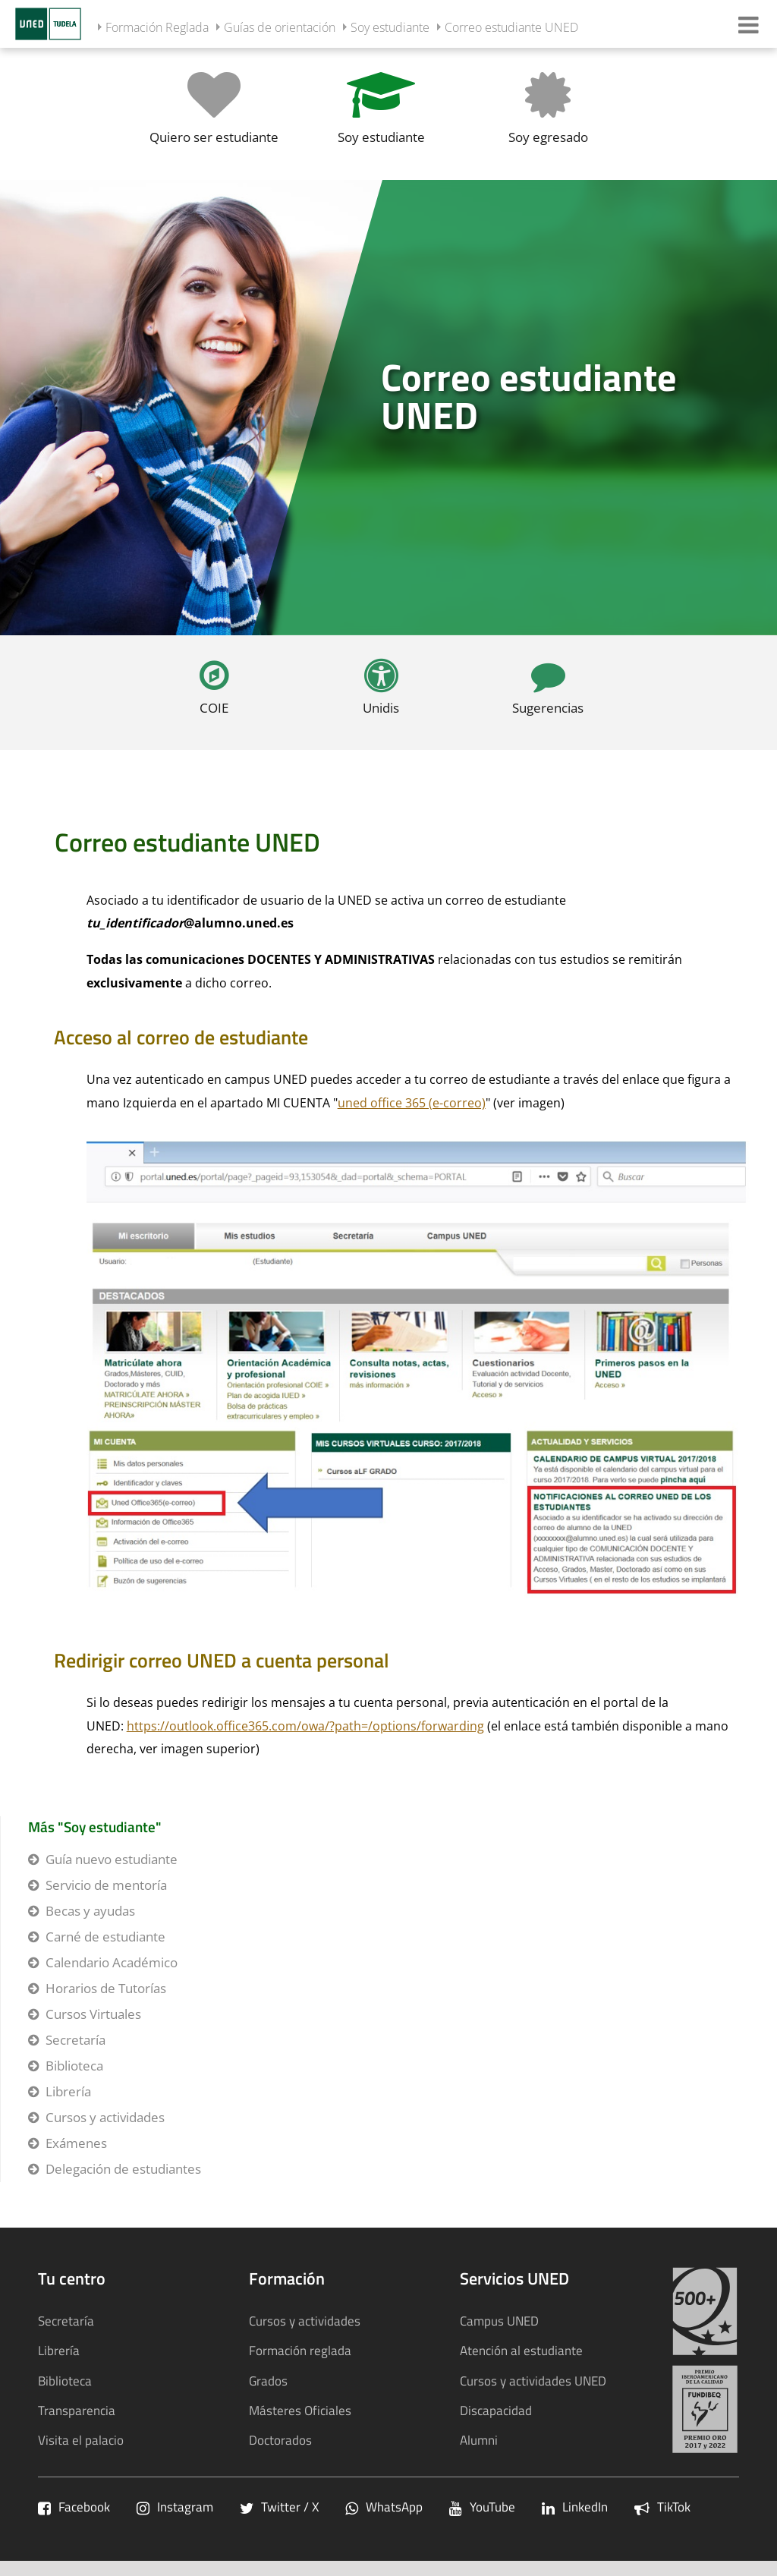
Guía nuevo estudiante (112, 1859)
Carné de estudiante (105, 1936)
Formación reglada (300, 2350)
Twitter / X (279, 2506)
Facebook (74, 2506)
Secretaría (75, 2040)
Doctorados (280, 2439)
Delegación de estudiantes (123, 2169)
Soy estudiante (390, 27)
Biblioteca (74, 2065)
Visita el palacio (81, 2439)
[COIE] (214, 693)
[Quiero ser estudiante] (214, 112)
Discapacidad (496, 2410)
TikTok (662, 2506)
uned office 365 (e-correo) (412, 1102)
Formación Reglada (157, 27)
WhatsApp (384, 2506)
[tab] (388, 407)
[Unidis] (381, 693)
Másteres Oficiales (300, 2410)
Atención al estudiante (521, 2350)
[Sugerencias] (548, 693)
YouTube (482, 2506)
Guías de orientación (279, 27)
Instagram (175, 2506)
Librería (68, 2091)
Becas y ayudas (90, 1910)
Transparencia (76, 2410)
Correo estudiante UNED (511, 27)
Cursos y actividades (105, 2117)
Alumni (479, 2439)
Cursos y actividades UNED (533, 2380)
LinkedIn (575, 2506)
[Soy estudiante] (381, 112)
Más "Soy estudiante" (95, 1826)
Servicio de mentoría (106, 1885)
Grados (268, 2380)
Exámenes (76, 2143)
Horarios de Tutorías (106, 1988)
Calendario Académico (112, 1962)
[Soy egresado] (548, 112)
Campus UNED (499, 2320)
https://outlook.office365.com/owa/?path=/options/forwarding (305, 1726)
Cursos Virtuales (93, 2014)
